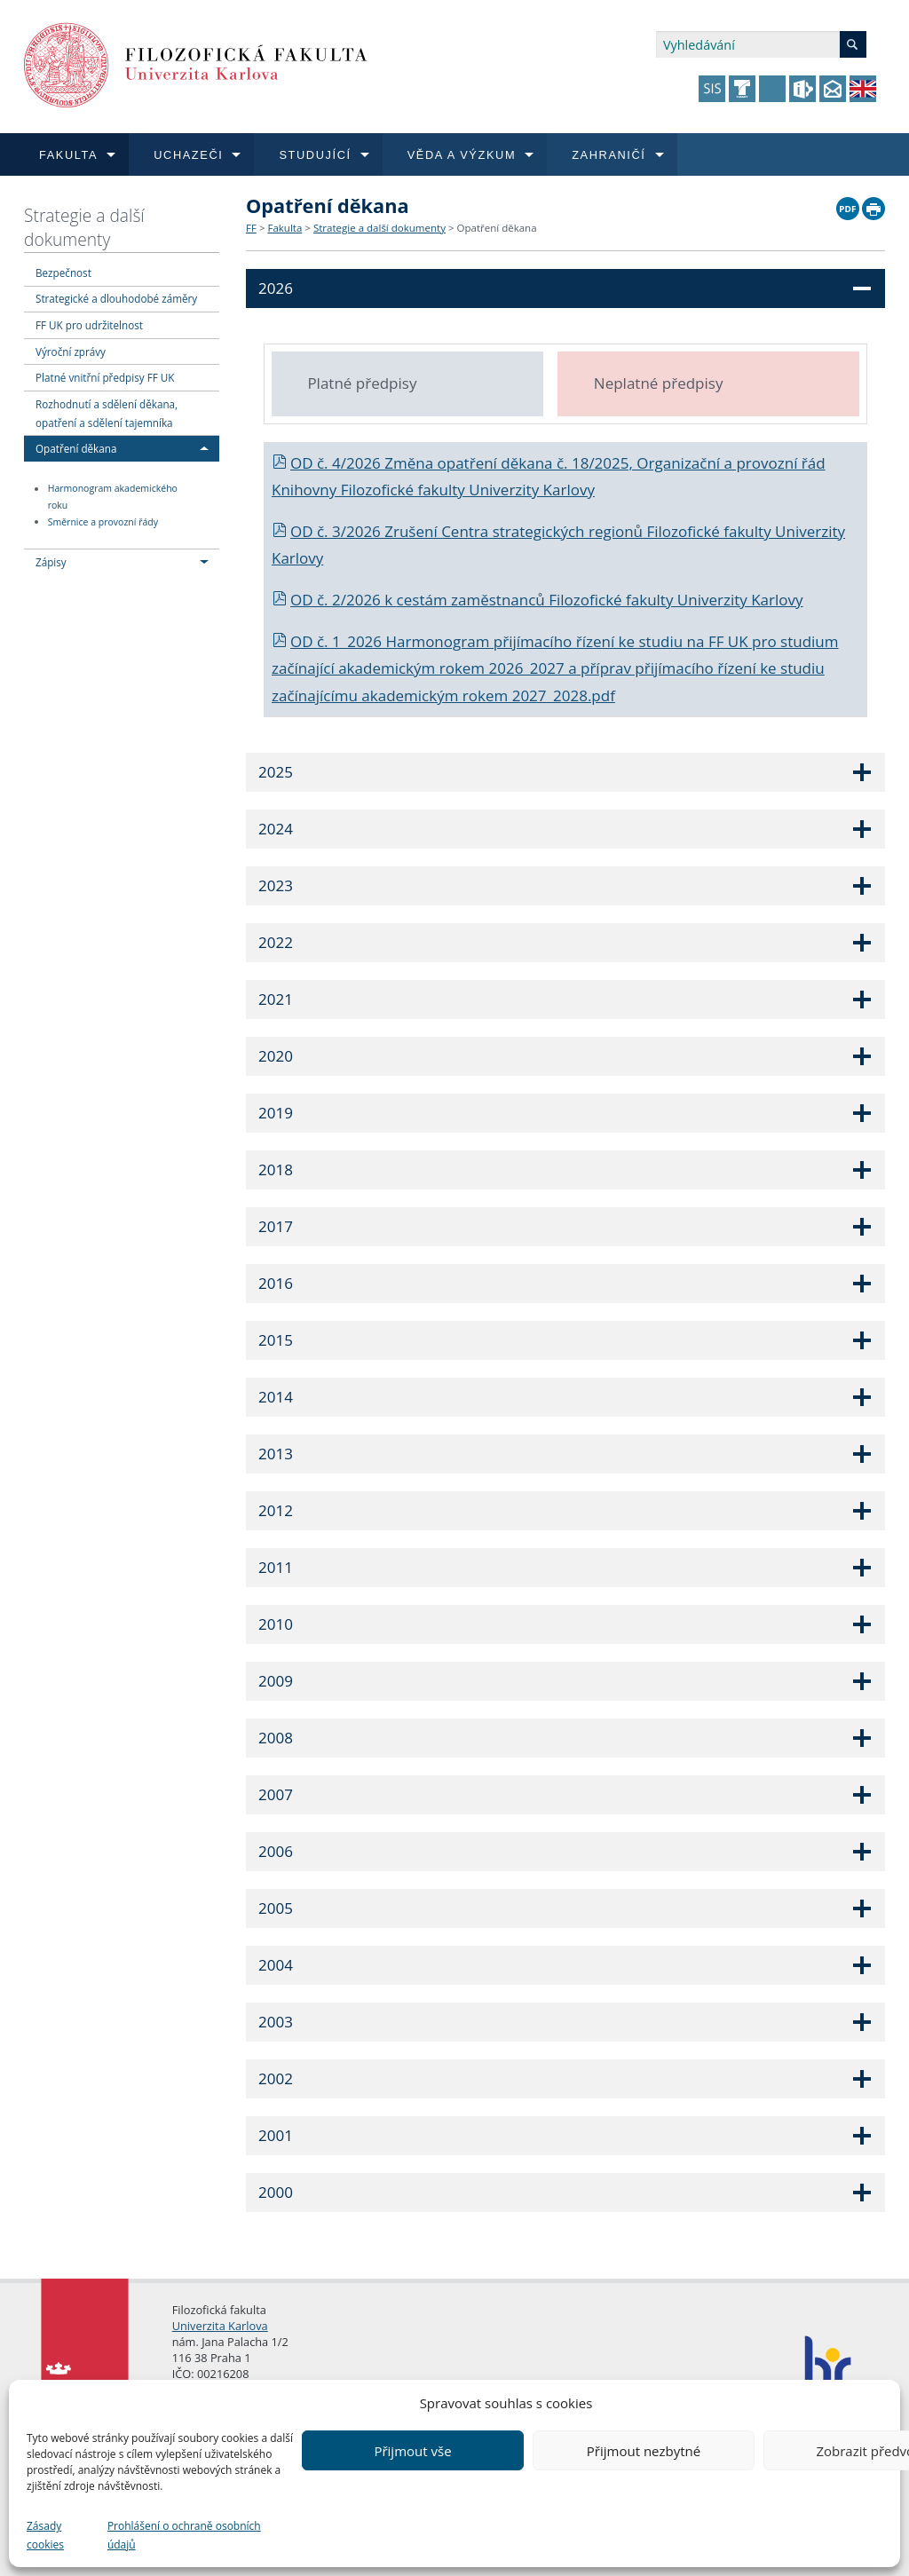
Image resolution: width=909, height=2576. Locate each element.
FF (251, 227)
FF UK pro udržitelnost (89, 325)
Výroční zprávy (71, 351)
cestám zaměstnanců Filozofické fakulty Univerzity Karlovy (600, 599)
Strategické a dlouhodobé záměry (116, 298)
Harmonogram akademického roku (113, 497)
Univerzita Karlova (220, 2326)
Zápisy (51, 562)
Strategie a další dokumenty (84, 227)
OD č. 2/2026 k (334, 599)
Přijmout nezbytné (643, 2451)
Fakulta (284, 227)
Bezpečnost (63, 272)
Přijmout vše (412, 2451)
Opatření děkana (76, 448)
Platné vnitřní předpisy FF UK (105, 377)
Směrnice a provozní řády (103, 522)
